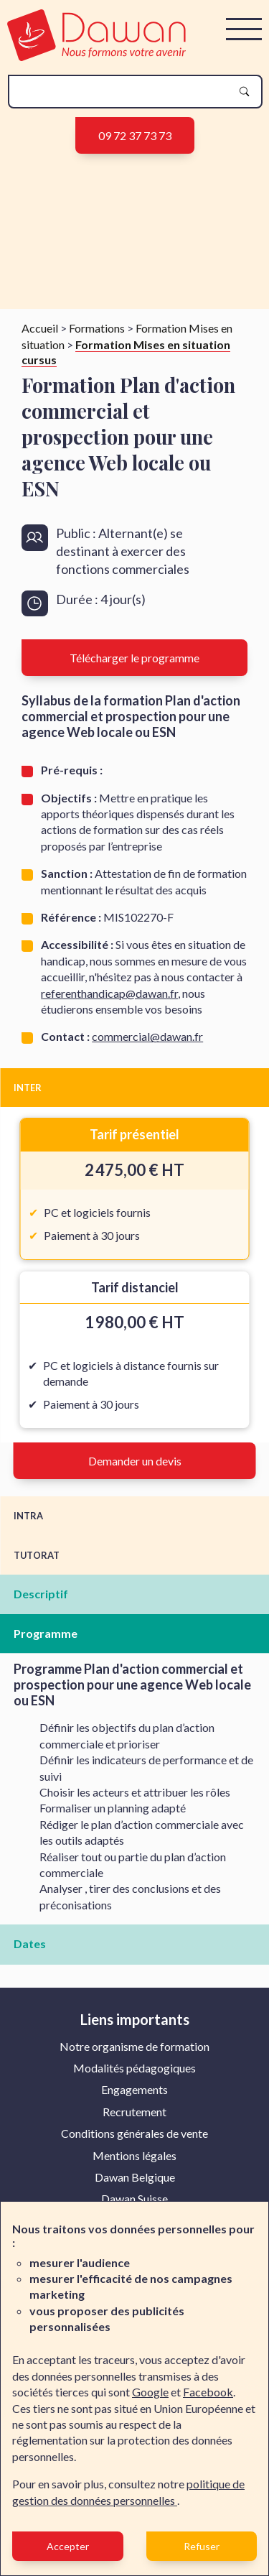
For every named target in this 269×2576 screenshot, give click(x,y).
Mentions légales (134, 2155)
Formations (97, 328)
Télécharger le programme (134, 657)
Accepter (68, 2546)
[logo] (96, 56)
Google (150, 2392)
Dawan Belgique (135, 2177)
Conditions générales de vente (134, 2133)
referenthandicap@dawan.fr (109, 993)
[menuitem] (134, 2046)
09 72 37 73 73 (134, 135)
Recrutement (134, 2111)
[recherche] (123, 91)
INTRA (28, 1515)
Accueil (40, 328)
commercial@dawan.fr (147, 1036)
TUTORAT (37, 1555)
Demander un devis (134, 1461)
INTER (28, 1087)
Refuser (202, 2546)
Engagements (134, 2089)
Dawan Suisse (134, 2198)
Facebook (208, 2392)
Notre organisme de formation (134, 2046)
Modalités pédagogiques (134, 2068)
